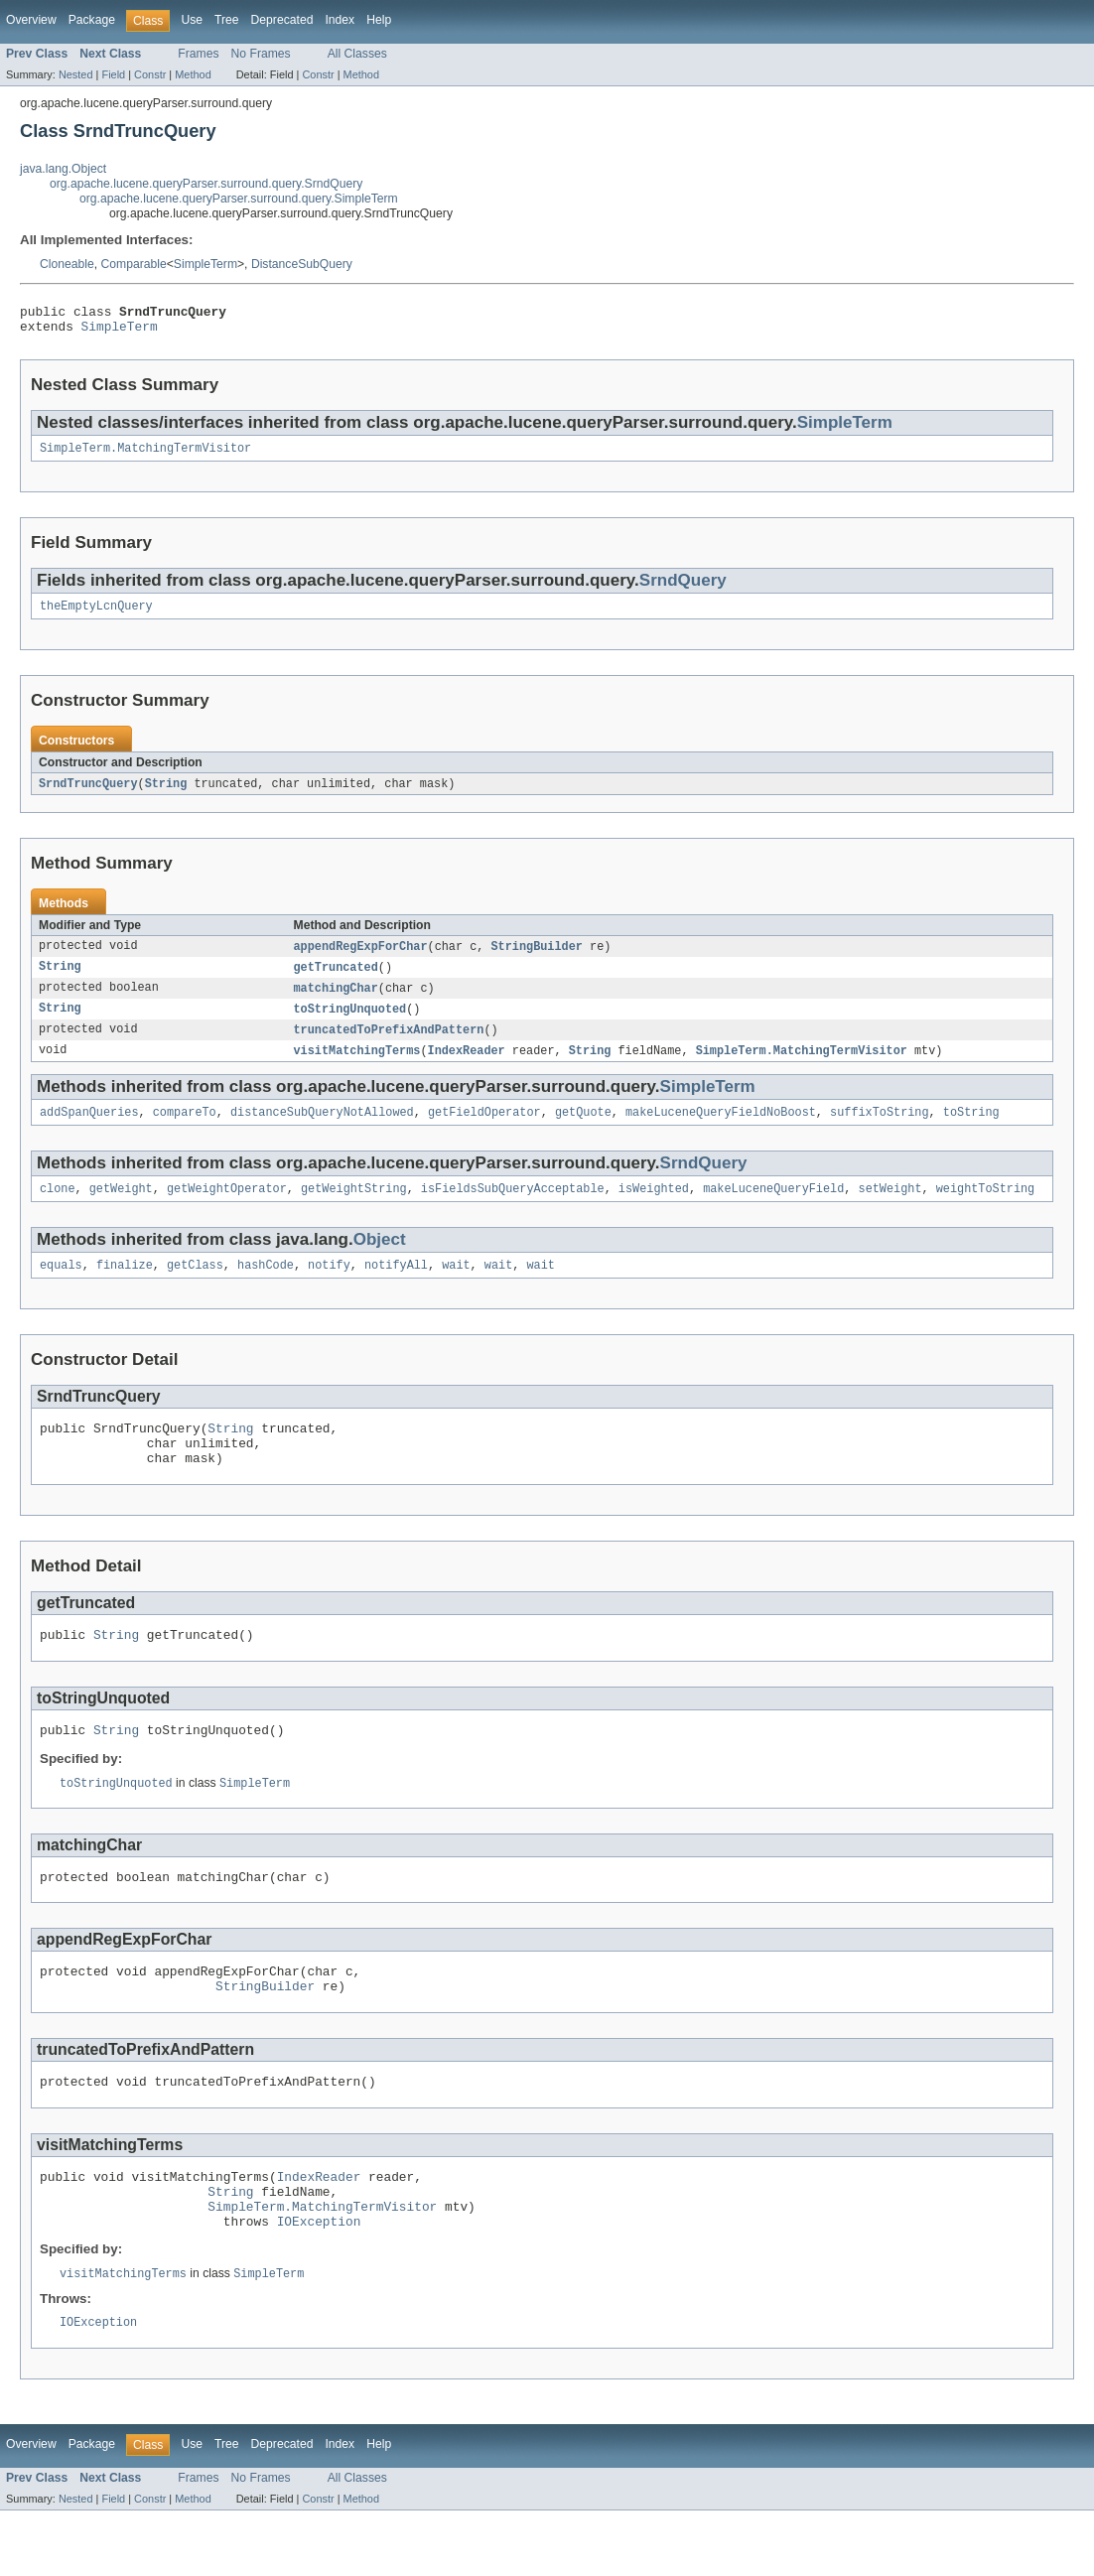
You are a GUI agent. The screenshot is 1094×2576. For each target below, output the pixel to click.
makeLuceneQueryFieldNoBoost (720, 1131)
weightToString (985, 1209)
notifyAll (396, 1287)
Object (379, 1260)
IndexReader (466, 1067)
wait (456, 1287)
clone (57, 1209)
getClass (195, 1287)
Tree (226, 20)
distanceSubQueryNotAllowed (322, 1131)
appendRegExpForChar (361, 958)
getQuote (583, 1131)
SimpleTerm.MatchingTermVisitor (145, 456)
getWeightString (354, 1209)
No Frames (261, 54)
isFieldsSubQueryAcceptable (513, 1209)
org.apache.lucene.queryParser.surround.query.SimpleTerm (238, 198)
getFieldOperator (484, 1131)
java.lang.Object (63, 169)
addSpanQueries (89, 1131)
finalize (124, 1287)
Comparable (134, 264)
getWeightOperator (227, 1209)
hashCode (265, 1287)
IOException (319, 2283)
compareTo (184, 1131)
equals (61, 1287)
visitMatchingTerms (357, 1067)
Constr (150, 74)
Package (91, 20)
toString (971, 1131)
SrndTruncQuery (88, 794)
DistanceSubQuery (301, 264)
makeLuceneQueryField (773, 1209)
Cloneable (67, 264)
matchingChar (336, 1002)
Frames (198, 54)
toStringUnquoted (350, 1023)
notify (329, 1287)
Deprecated (282, 20)
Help (378, 20)
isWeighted (653, 1209)
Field (113, 74)
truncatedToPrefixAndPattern (389, 1045)
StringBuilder (537, 958)
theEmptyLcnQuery (96, 615)
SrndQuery (683, 588)
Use (192, 20)
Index (339, 20)
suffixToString (879, 1131)
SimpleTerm (205, 264)
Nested (76, 74)
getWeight (121, 1209)
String (166, 794)
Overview (31, 20)
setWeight (889, 1209)
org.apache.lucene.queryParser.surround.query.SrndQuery (206, 184)
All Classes (357, 54)
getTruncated (336, 980)
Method (192, 74)
